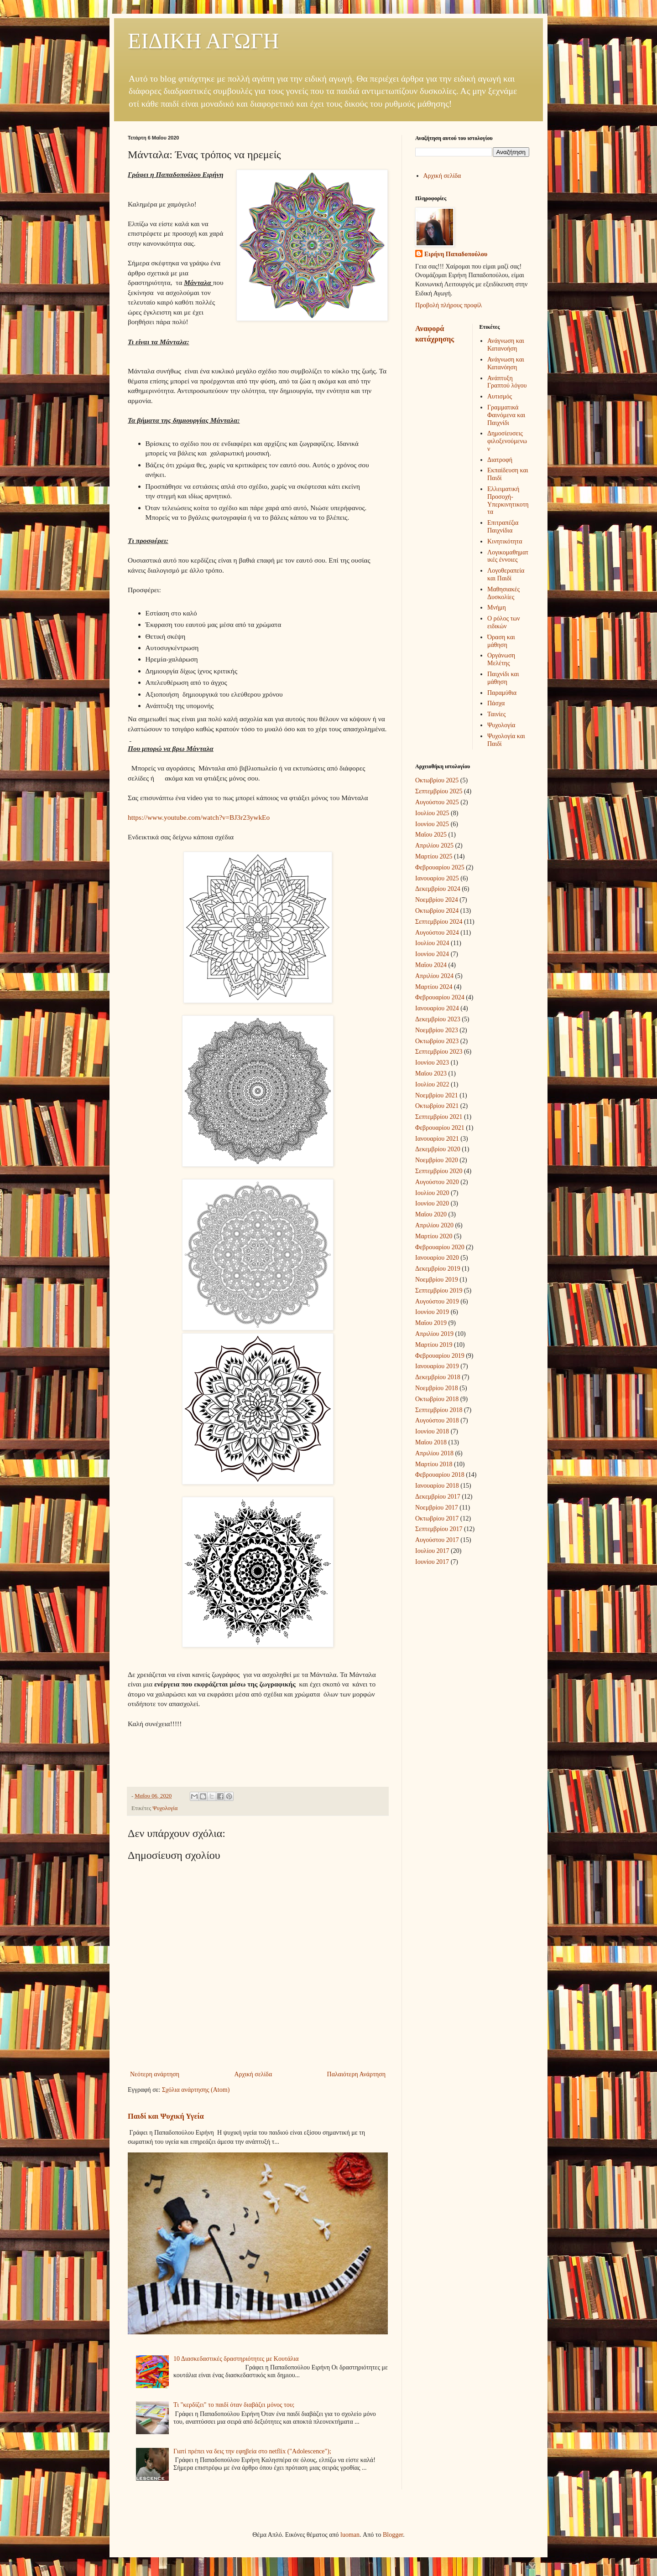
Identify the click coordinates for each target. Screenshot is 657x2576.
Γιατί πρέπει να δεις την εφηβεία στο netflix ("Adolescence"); (252, 2451)
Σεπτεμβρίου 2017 (438, 1529)
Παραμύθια (501, 692)
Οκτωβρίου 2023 (437, 1041)
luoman (350, 2534)
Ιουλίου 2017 (432, 1550)
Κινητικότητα (504, 541)
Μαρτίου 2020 (434, 1236)
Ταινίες (496, 714)
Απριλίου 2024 (434, 975)
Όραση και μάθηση (501, 641)
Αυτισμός (499, 396)
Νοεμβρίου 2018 (436, 1388)
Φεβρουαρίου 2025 (439, 867)
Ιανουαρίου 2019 (437, 1366)
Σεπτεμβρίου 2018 (438, 1410)
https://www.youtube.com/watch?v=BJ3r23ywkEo (199, 817)
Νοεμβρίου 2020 (436, 1160)
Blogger (393, 2534)
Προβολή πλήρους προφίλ (448, 305)
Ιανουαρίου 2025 (437, 878)
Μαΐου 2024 (431, 965)
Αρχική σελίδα (253, 2074)
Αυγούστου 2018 (437, 1420)
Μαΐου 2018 (431, 1442)
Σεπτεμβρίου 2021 (438, 1116)
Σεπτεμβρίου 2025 (438, 791)
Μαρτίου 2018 (434, 1464)
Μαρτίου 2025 (434, 856)
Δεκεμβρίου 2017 (437, 1496)
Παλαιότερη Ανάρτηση (356, 2074)
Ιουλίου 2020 (432, 1193)
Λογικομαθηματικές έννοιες (507, 556)
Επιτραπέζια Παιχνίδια (502, 526)
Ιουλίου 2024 (432, 943)
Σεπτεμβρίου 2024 (438, 921)
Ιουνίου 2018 (432, 1431)
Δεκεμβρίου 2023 (437, 1019)
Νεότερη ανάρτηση (154, 2074)
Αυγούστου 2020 (437, 1182)
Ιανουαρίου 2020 (437, 1257)
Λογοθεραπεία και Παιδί (505, 574)
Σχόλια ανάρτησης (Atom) (195, 2089)
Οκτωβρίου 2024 (437, 910)
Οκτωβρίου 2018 (437, 1399)
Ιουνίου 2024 (432, 954)
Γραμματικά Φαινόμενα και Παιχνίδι (506, 415)
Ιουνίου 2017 (432, 1561)
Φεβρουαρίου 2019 (439, 1355)
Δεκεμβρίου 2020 (437, 1149)
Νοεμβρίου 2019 (436, 1279)
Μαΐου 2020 (431, 1214)
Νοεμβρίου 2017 (436, 1507)
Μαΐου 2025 (431, 834)
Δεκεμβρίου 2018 (437, 1377)
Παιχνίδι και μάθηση (503, 678)
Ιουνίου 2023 (432, 1062)
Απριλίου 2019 (434, 1333)
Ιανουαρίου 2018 (437, 1485)
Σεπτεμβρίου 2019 (438, 1290)
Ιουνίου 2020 (432, 1203)
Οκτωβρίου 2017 (437, 1518)
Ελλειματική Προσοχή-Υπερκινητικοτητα (508, 500)
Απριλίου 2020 (434, 1225)
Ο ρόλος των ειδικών (503, 622)
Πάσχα (496, 703)
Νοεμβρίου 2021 (436, 1095)
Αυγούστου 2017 (437, 1539)
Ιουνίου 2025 (432, 824)
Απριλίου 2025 (434, 845)
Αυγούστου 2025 (437, 802)
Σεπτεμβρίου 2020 (438, 1171)
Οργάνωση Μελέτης (501, 659)
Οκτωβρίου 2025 (437, 780)
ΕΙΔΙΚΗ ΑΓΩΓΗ (203, 41)
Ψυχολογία (164, 1808)
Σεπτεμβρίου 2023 (438, 1051)
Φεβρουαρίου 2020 (439, 1247)
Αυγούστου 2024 (437, 932)
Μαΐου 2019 (431, 1322)
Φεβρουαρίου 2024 (439, 997)
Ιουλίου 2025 (432, 813)
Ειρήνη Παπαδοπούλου (455, 254)
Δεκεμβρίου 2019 (437, 1268)
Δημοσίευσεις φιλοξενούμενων (507, 441)
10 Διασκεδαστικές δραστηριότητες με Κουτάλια (235, 2358)
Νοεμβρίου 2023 (436, 1030)
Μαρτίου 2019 (434, 1344)
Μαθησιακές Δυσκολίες (503, 593)
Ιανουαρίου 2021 (437, 1138)
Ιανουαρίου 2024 (437, 1008)
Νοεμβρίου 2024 (436, 899)
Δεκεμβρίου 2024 (437, 888)
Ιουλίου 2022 (432, 1084)
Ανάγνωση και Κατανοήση (505, 344)
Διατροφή (499, 459)
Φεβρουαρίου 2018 (439, 1474)
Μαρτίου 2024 (434, 986)
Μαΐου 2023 (431, 1073)
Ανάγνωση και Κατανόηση (505, 363)
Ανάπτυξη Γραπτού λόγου (507, 382)
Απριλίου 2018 (434, 1453)
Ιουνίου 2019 (432, 1312)
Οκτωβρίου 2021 (437, 1105)
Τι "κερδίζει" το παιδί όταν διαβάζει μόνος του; (233, 2404)
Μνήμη (496, 607)
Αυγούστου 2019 (437, 1301)
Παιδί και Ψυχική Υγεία (166, 2116)
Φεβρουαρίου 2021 (439, 1127)
